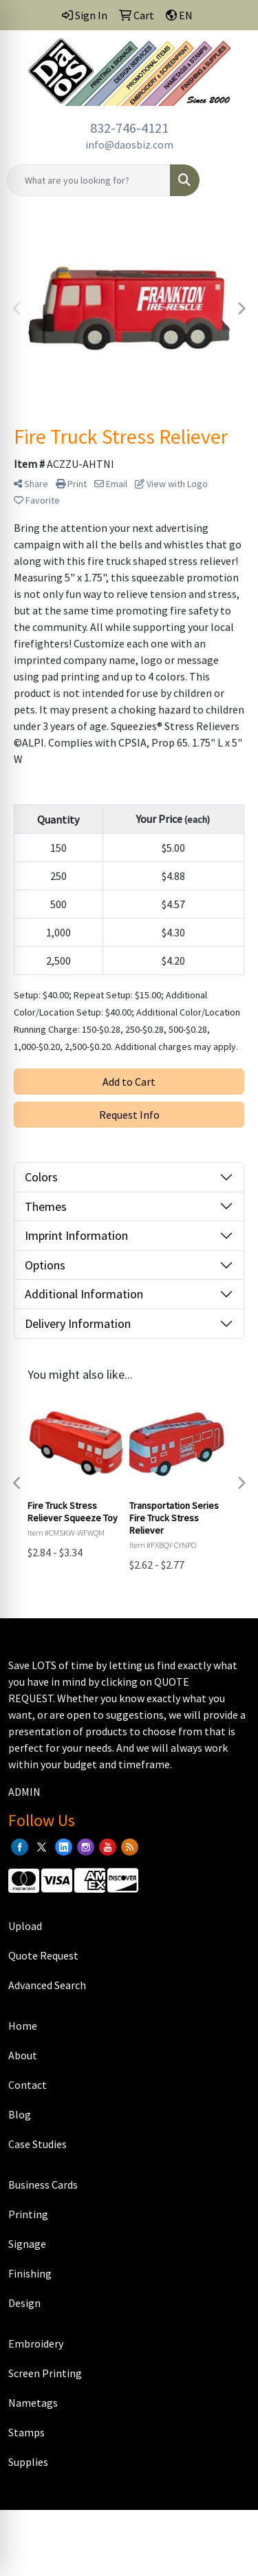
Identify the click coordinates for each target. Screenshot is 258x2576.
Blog (19, 2114)
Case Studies (37, 2144)
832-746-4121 (129, 127)
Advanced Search (47, 1985)
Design (24, 2303)
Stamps (26, 2432)
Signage (27, 2244)
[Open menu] (230, 180)
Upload (25, 1926)
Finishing (30, 2273)
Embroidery (35, 2343)
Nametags (33, 2402)
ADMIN (24, 1792)
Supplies (28, 2462)
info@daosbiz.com (129, 144)
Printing (28, 2214)
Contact (27, 2085)
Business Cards (43, 2184)
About (22, 2055)
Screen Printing (45, 2373)
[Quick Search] (89, 180)
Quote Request (43, 1955)
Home (22, 2025)
